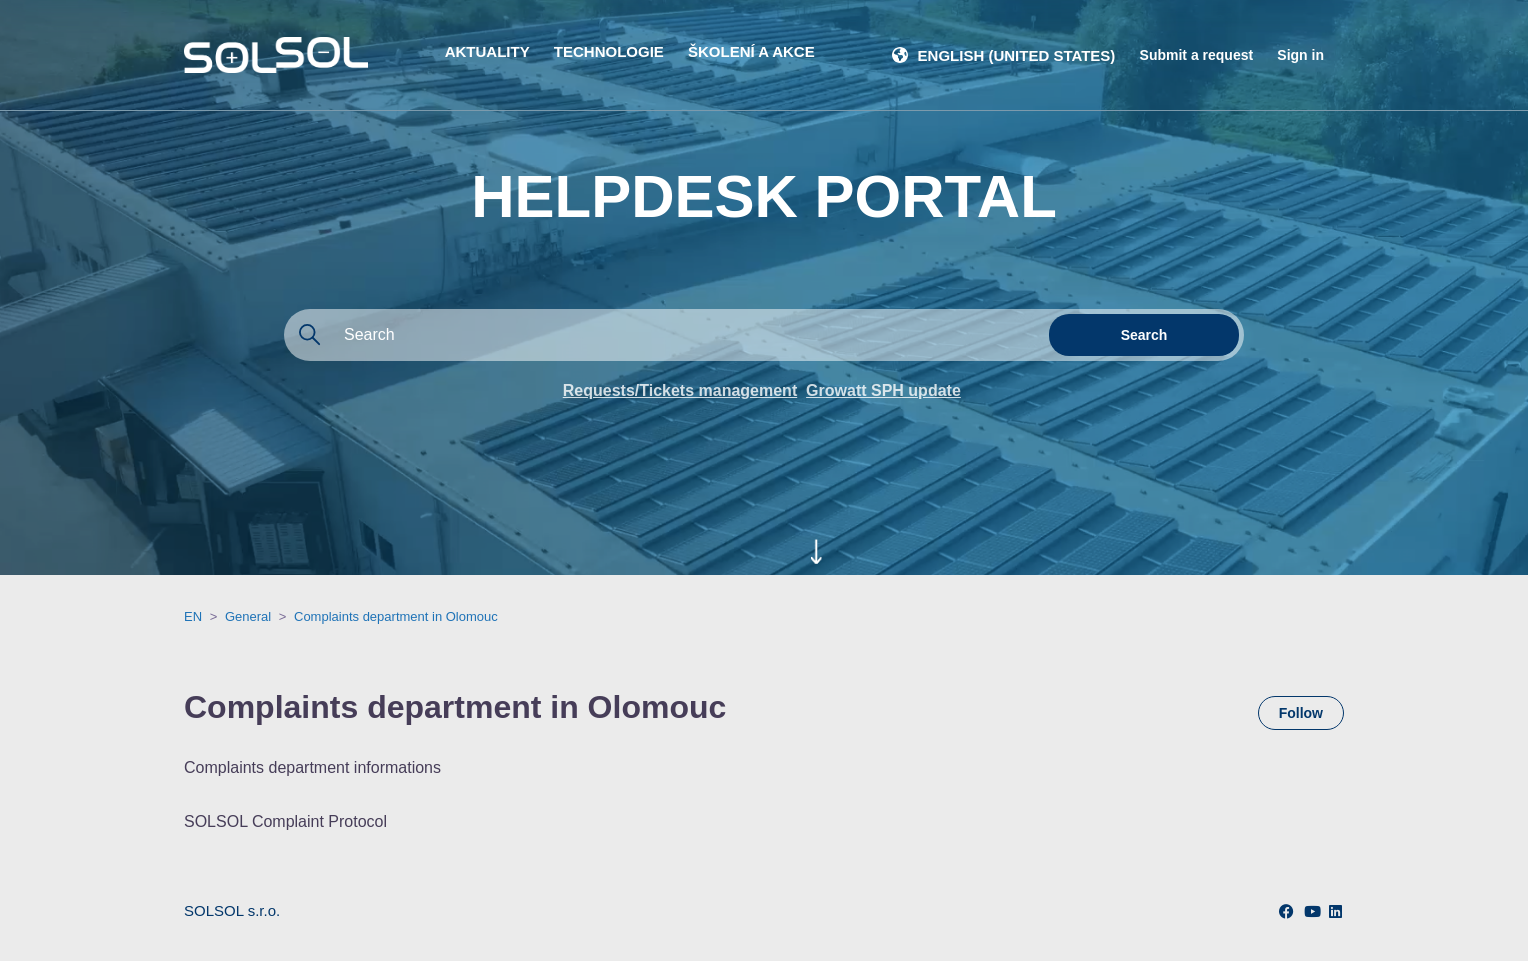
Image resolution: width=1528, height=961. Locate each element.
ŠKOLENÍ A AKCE (751, 51)
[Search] (664, 335)
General (248, 616)
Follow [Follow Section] (1301, 713)
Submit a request (1197, 55)
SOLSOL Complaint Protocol (285, 821)
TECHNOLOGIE (609, 51)
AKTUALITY (487, 51)
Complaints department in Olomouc (396, 616)
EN (193, 616)
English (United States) (1017, 55)
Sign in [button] (1300, 55)
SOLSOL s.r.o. (232, 910)
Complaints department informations (312, 767)
